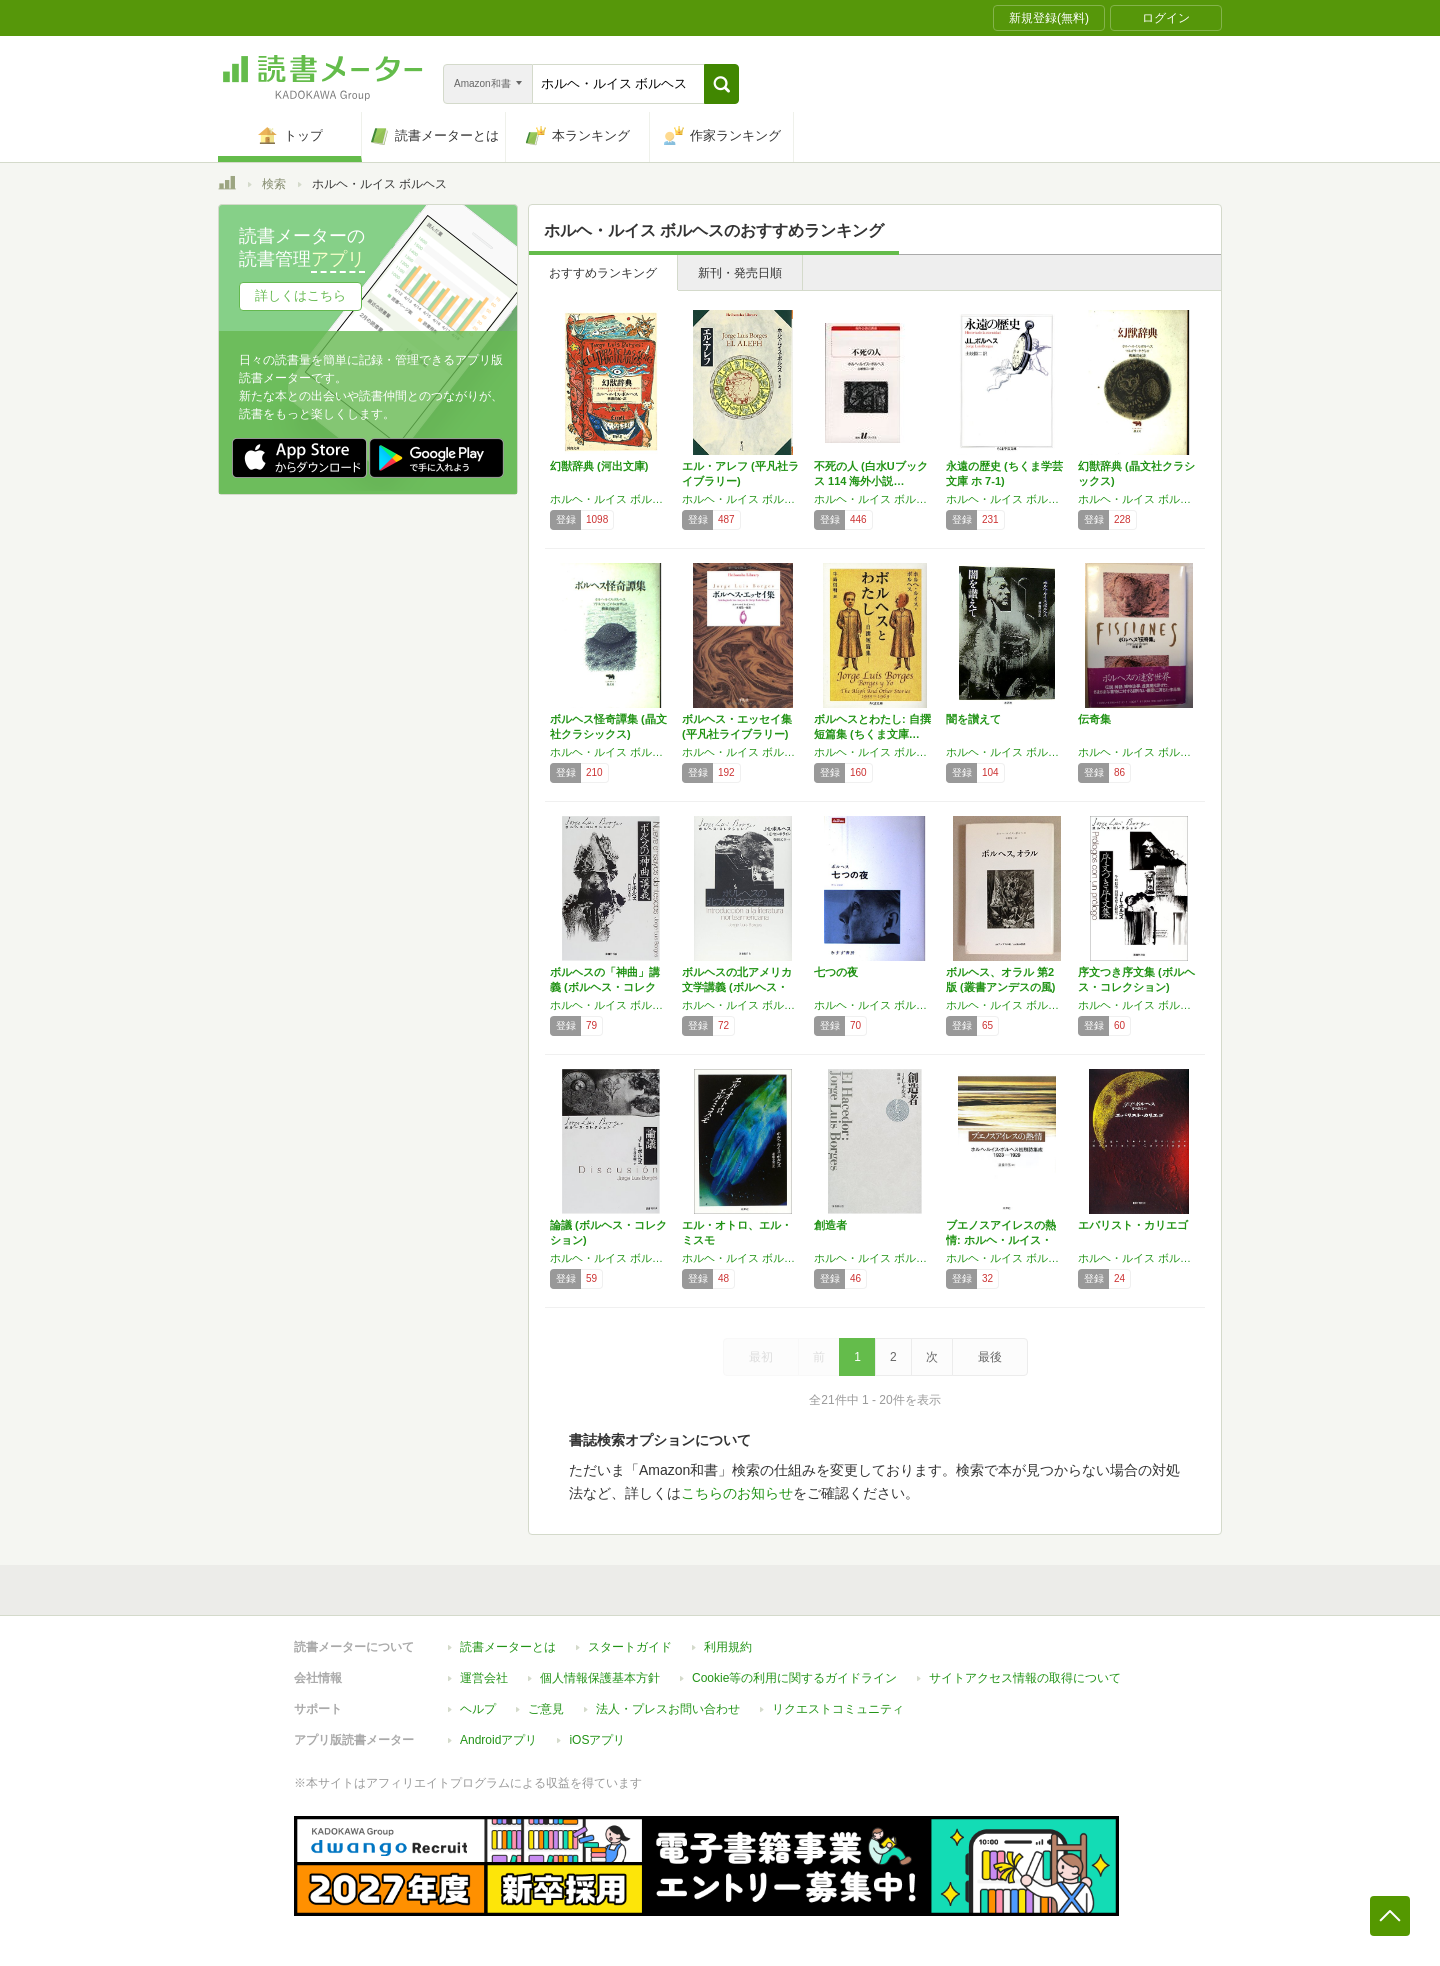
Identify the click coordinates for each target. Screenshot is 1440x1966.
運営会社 (484, 1678)
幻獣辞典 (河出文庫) (599, 466)
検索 (274, 184)
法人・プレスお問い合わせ (668, 1709)
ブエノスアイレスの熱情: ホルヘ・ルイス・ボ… (1001, 1240)
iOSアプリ (597, 1740)
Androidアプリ (498, 1740)
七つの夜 (836, 972)
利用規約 (728, 1647)
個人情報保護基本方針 (600, 1678)
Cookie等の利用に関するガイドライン (794, 1678)
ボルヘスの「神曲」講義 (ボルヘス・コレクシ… (605, 987)
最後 (990, 1357)
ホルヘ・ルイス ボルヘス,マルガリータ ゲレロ (1139, 499)
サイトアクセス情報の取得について (1025, 1678)
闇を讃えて (973, 719)
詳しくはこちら (300, 295)
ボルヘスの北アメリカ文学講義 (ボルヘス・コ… (737, 987)
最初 (761, 1357)
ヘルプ (478, 1709)
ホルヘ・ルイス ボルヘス (611, 499)
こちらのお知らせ (737, 1493)
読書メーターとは (508, 1647)
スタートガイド (630, 1647)
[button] (721, 84)
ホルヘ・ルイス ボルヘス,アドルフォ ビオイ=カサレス (611, 752)
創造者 (830, 1225)
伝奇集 (1094, 719)
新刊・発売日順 (740, 273)
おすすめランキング (603, 273)
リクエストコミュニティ (838, 1709)
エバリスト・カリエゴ (1133, 1225)
